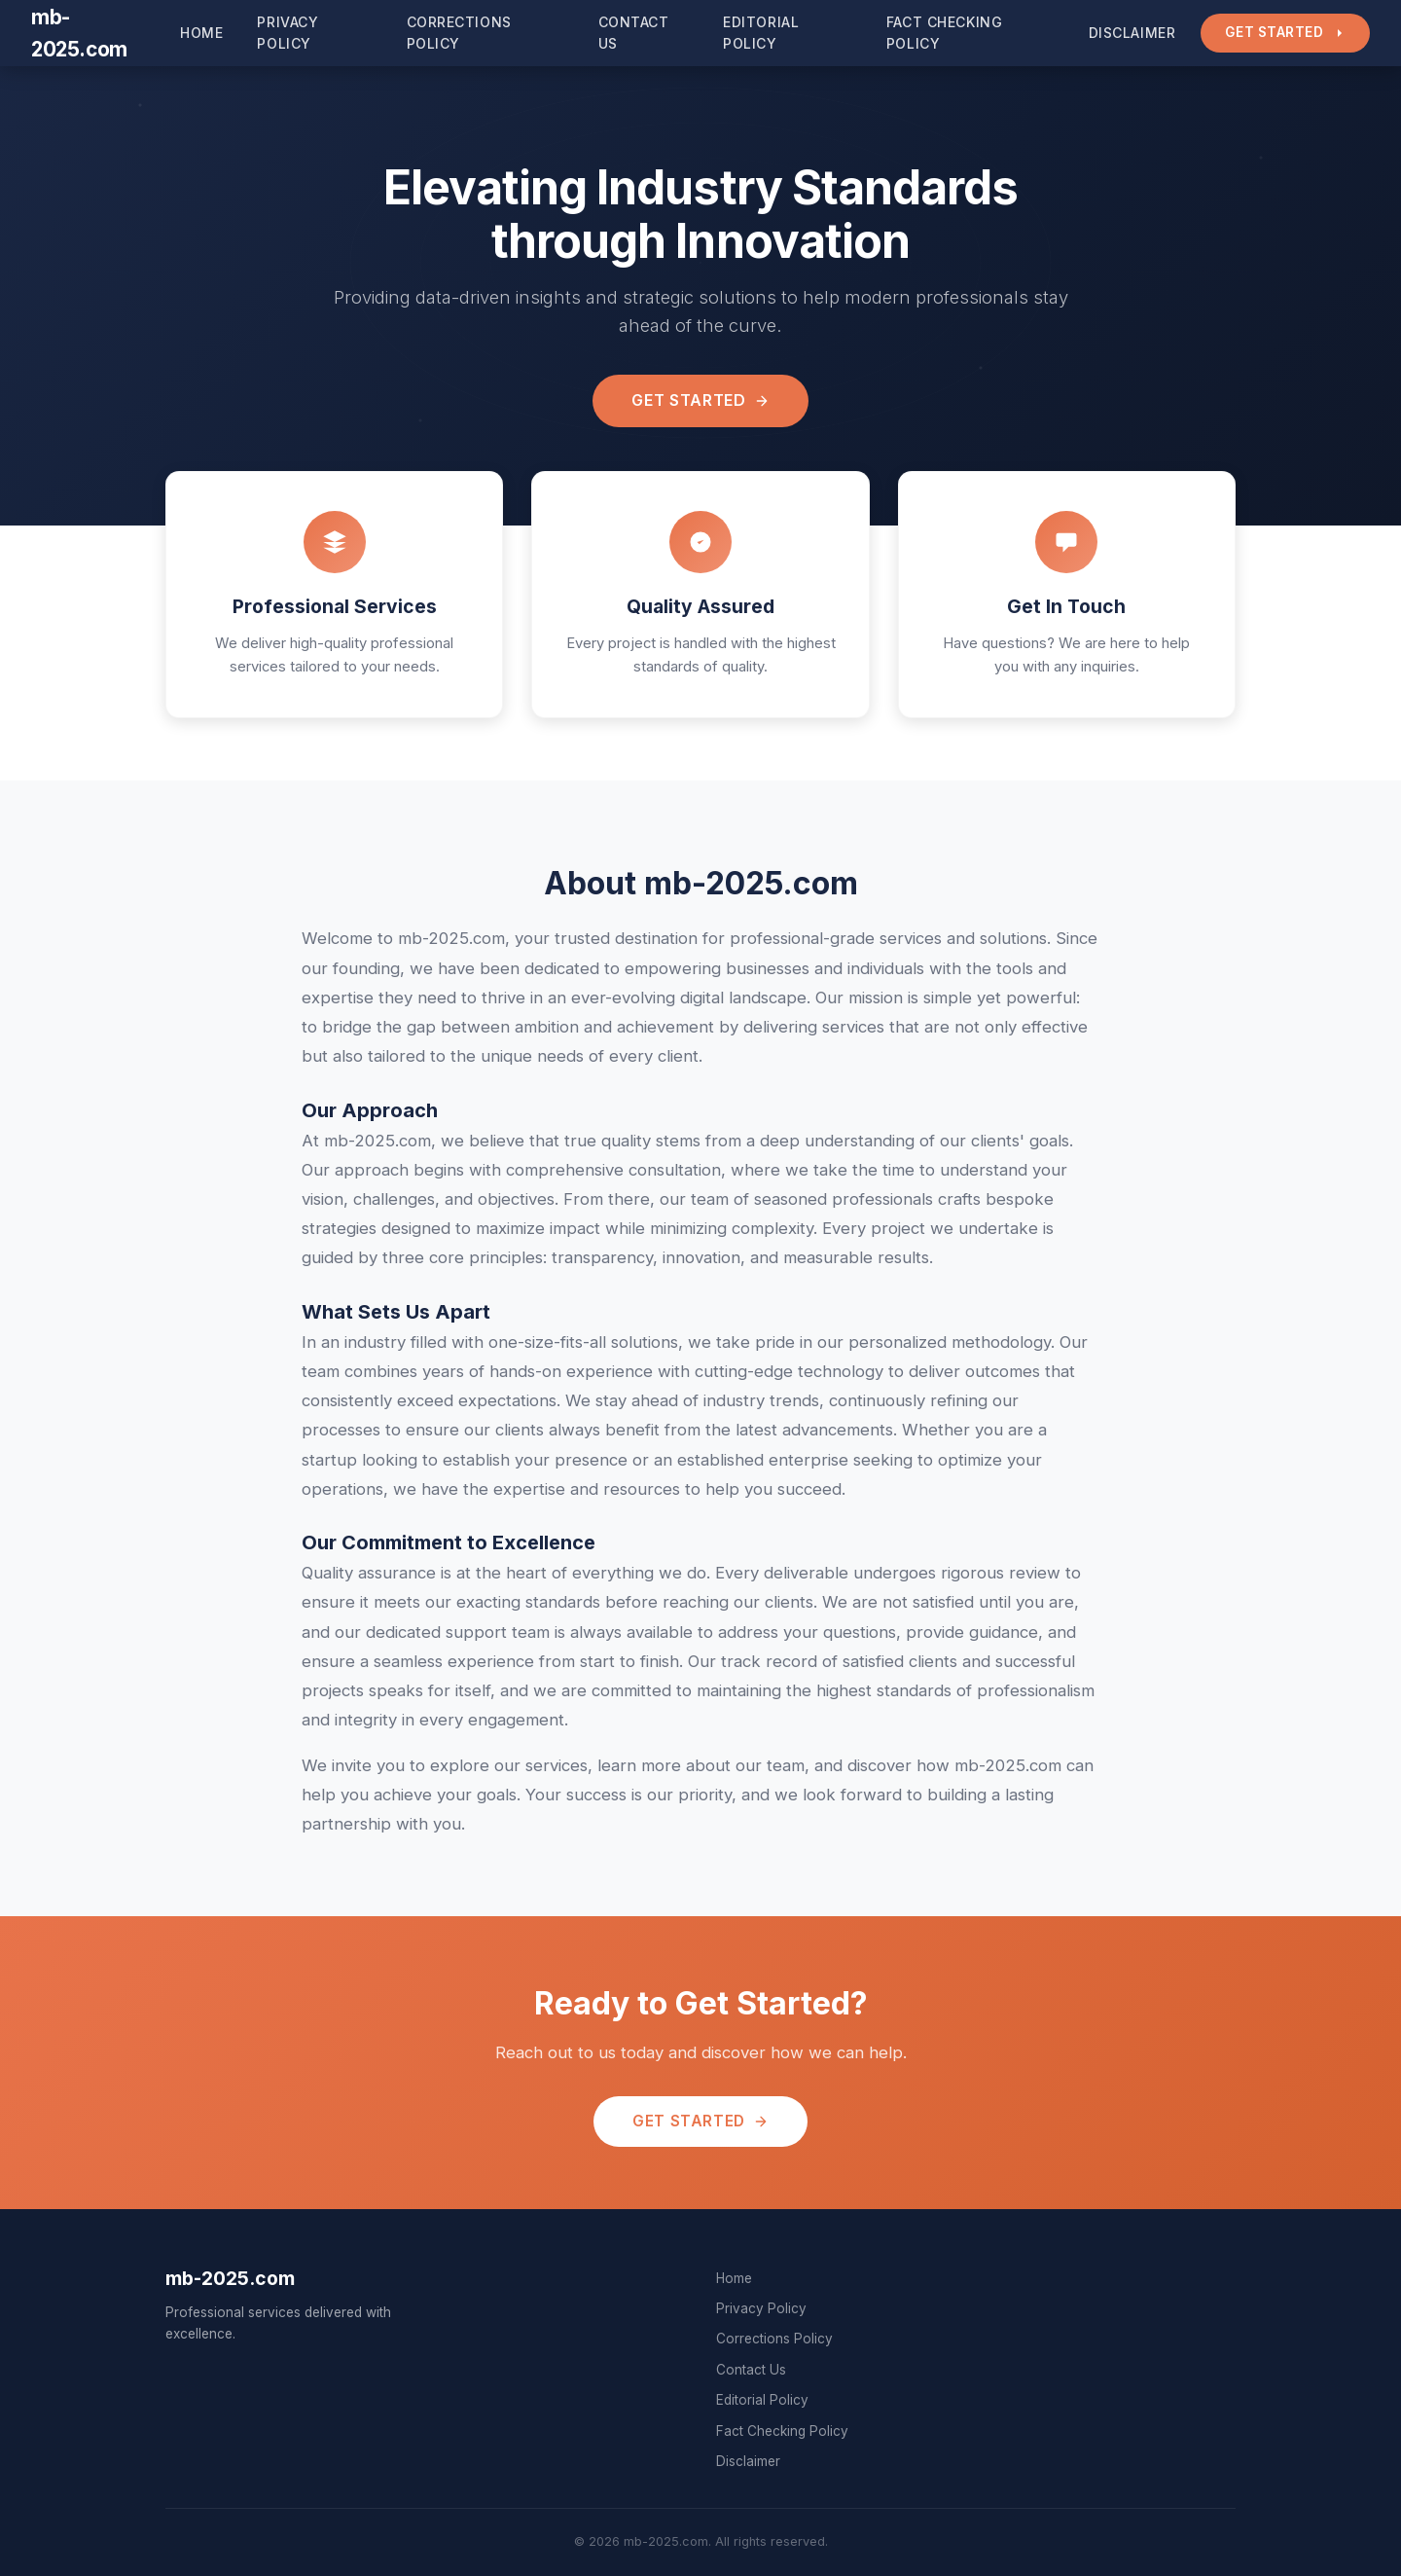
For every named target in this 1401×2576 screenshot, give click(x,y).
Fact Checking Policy (944, 33)
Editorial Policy (761, 33)
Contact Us (633, 33)
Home (201, 32)
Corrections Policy (459, 33)
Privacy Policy (287, 33)
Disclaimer (1132, 32)
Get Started (1285, 32)
